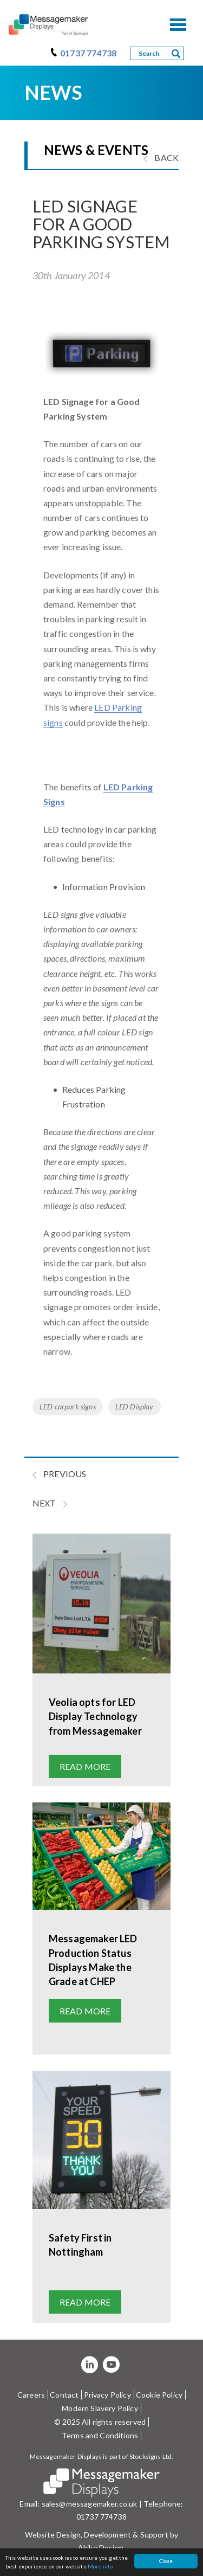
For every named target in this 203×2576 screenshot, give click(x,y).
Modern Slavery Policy (99, 2408)
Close (166, 2561)
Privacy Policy (107, 2394)
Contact (64, 2394)
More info (100, 2566)
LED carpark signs (68, 1406)
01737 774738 (88, 53)
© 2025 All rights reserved (100, 2421)
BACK (161, 157)
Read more (85, 1766)
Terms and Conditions (100, 2435)
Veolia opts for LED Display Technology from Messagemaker (95, 1716)
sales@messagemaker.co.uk (89, 2503)
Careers (31, 2394)
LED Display (134, 1406)
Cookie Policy (159, 2394)
